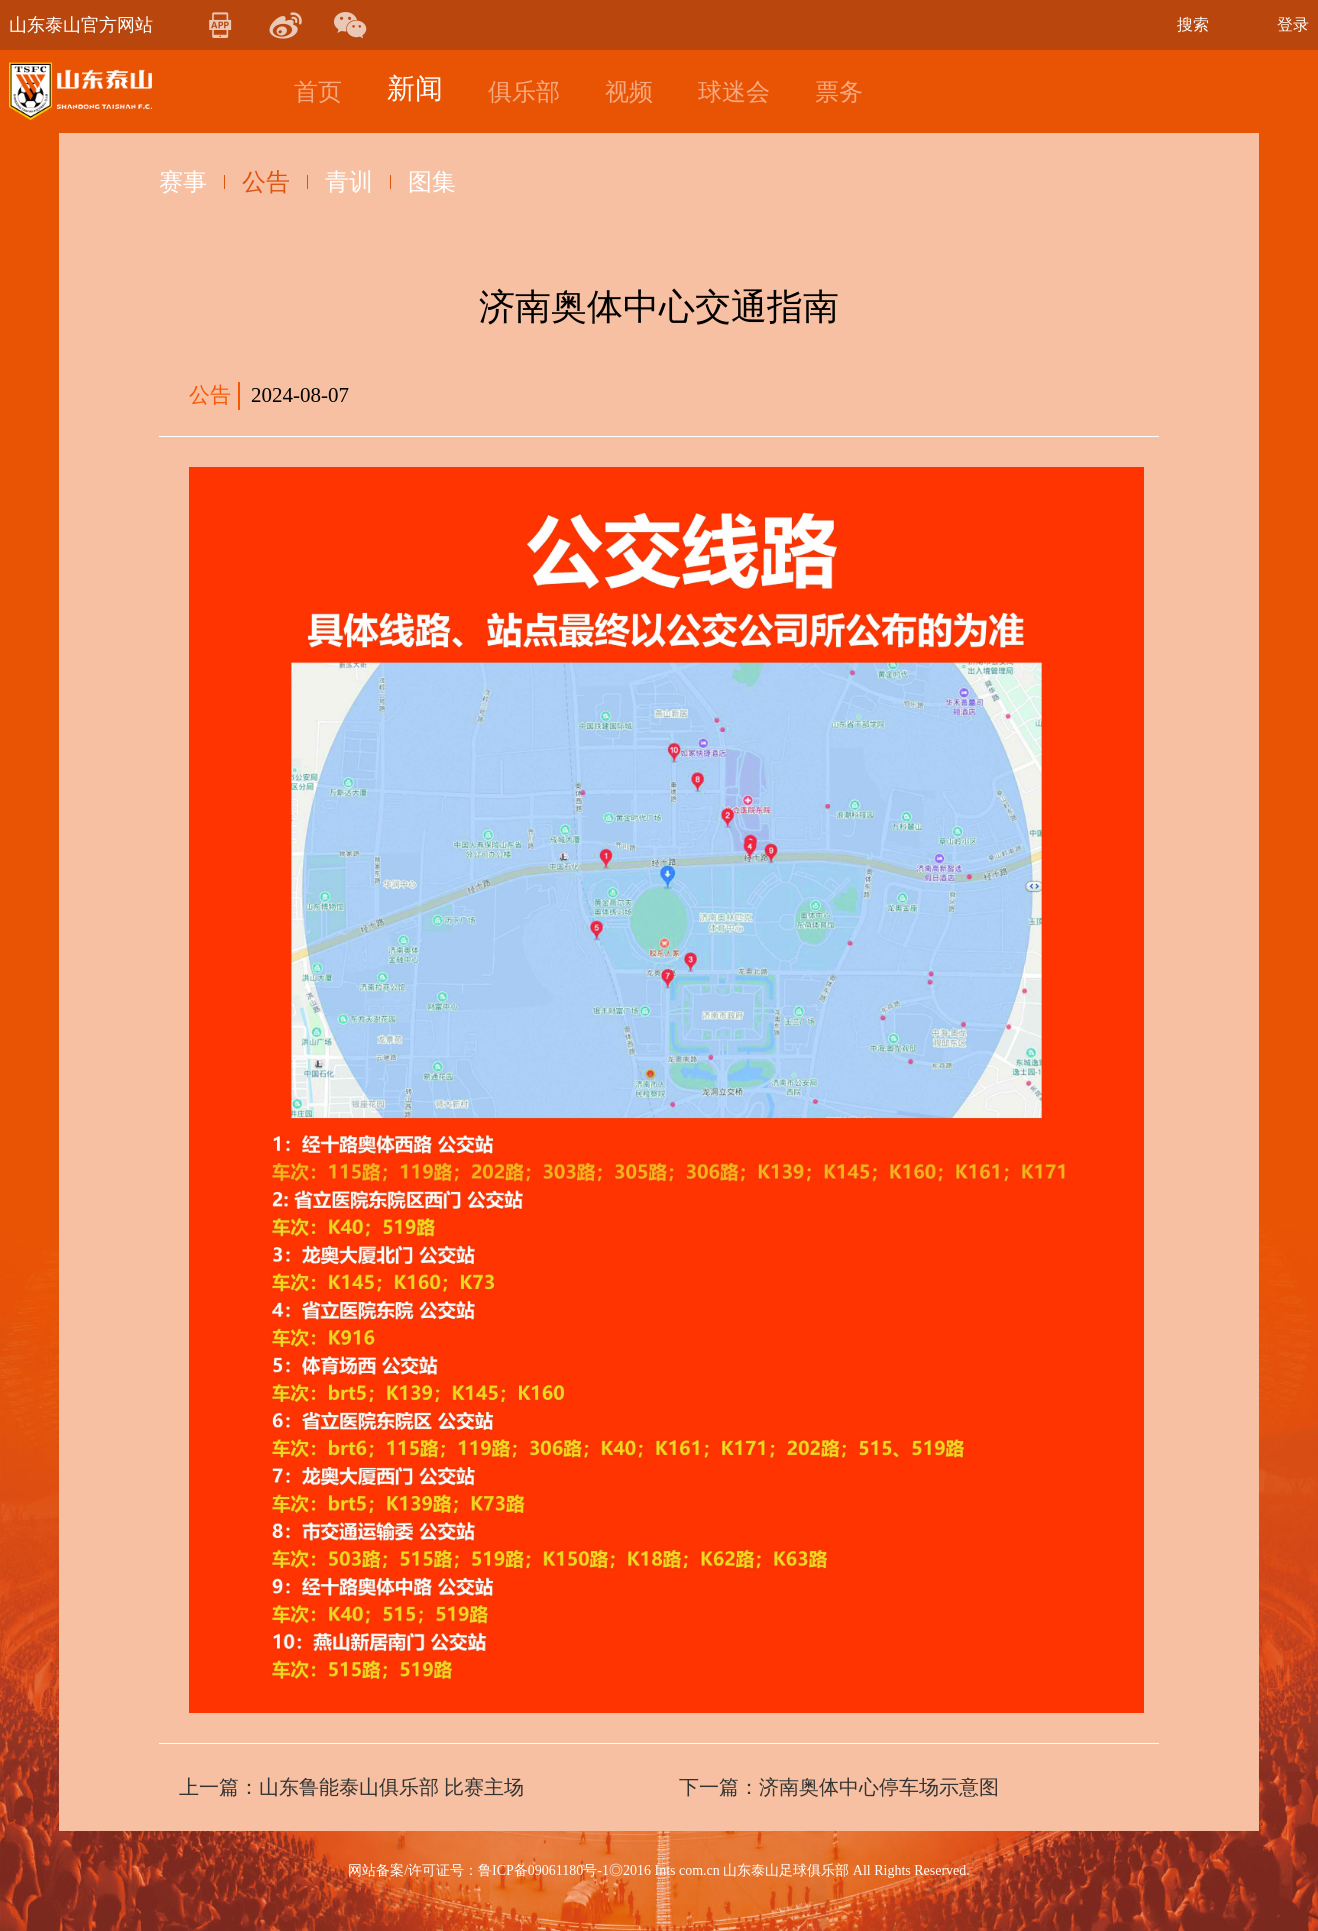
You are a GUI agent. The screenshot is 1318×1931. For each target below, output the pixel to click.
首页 (318, 92)
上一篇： (351, 1787)
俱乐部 (524, 92)
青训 (349, 182)
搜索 (1193, 24)
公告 (266, 182)
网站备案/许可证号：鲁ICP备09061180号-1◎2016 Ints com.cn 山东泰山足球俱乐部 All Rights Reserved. (659, 1870)
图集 (432, 182)
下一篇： (839, 1787)
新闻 (415, 88)
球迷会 (734, 92)
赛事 (183, 182)
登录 (1293, 24)
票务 (839, 92)
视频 (629, 92)
